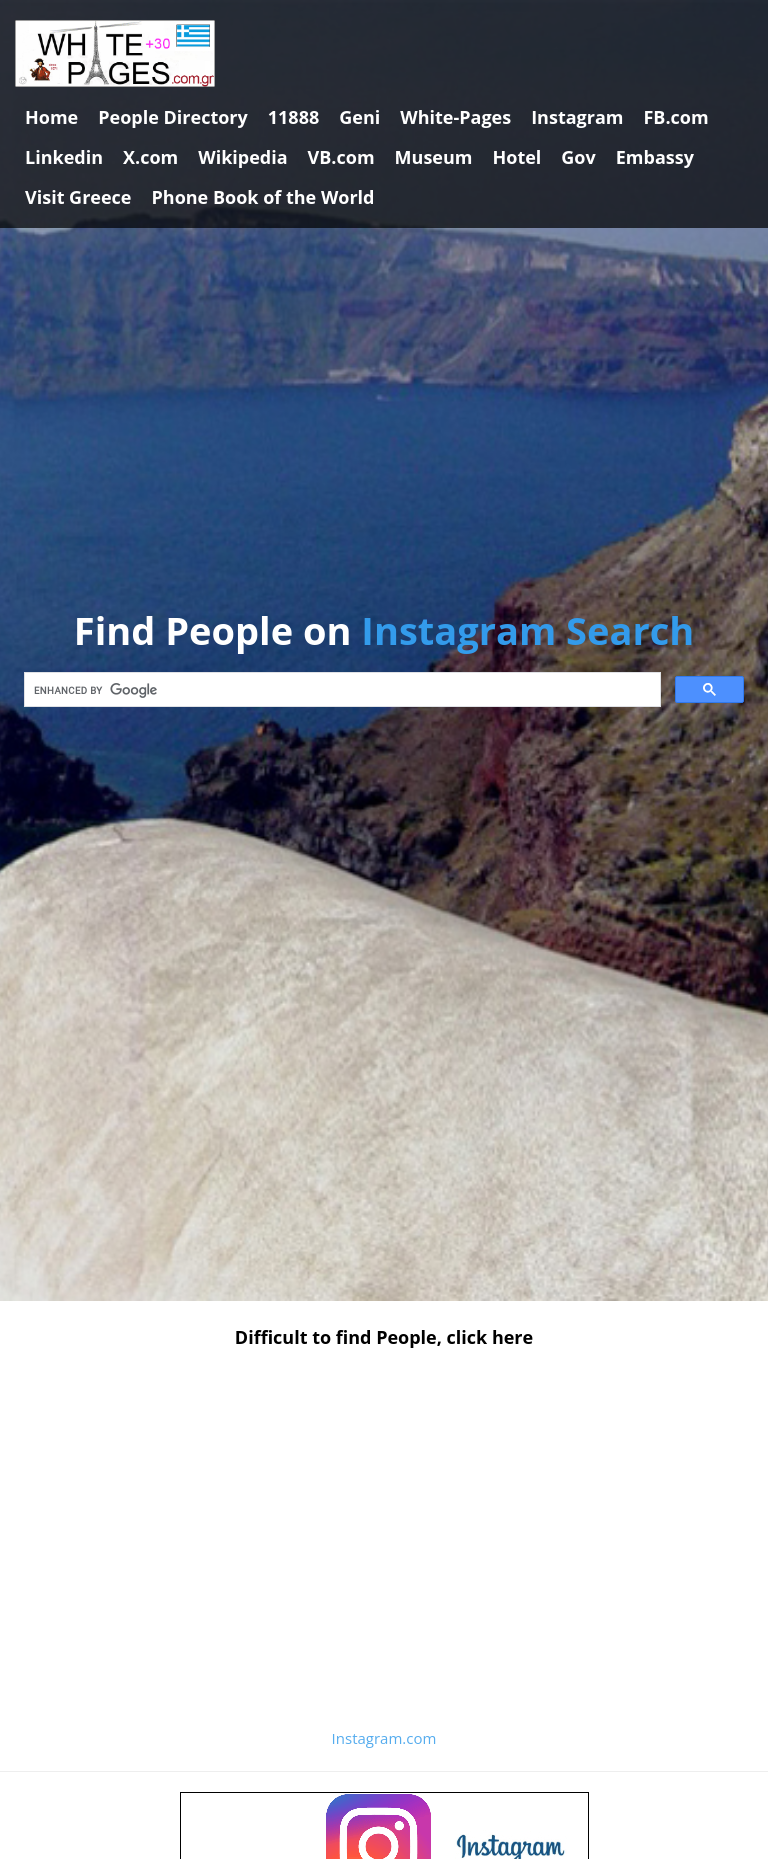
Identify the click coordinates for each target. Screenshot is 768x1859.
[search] (340, 690)
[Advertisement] (384, 1513)
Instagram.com (384, 1738)
